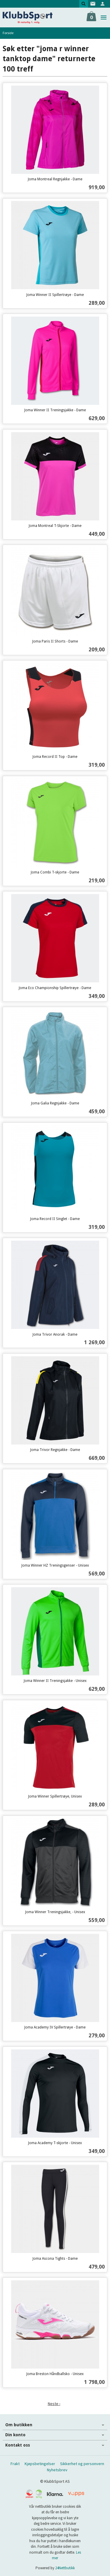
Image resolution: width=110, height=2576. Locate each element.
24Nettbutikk (65, 2567)
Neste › (54, 2403)
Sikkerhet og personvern (82, 2463)
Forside (8, 33)
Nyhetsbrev (57, 2469)
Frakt (15, 2463)
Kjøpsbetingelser (40, 2463)
